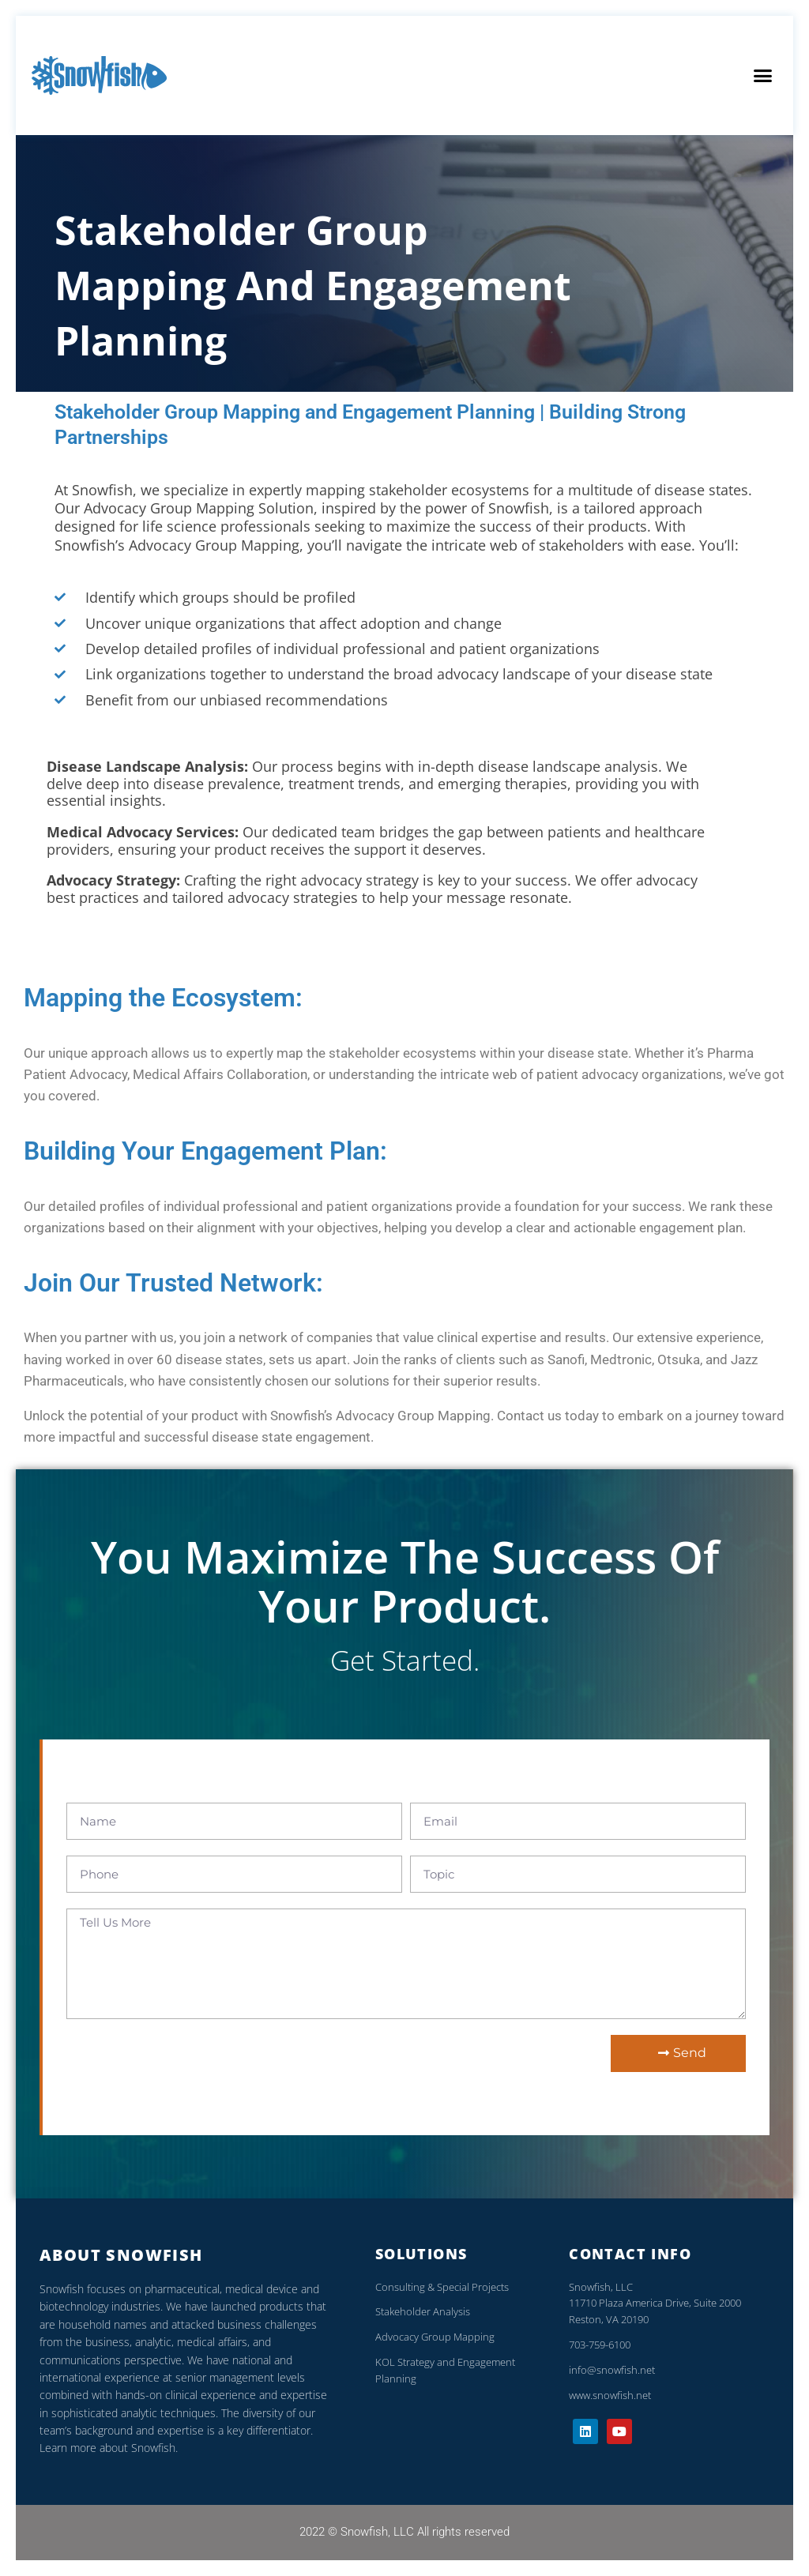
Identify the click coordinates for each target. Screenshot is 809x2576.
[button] (762, 76)
